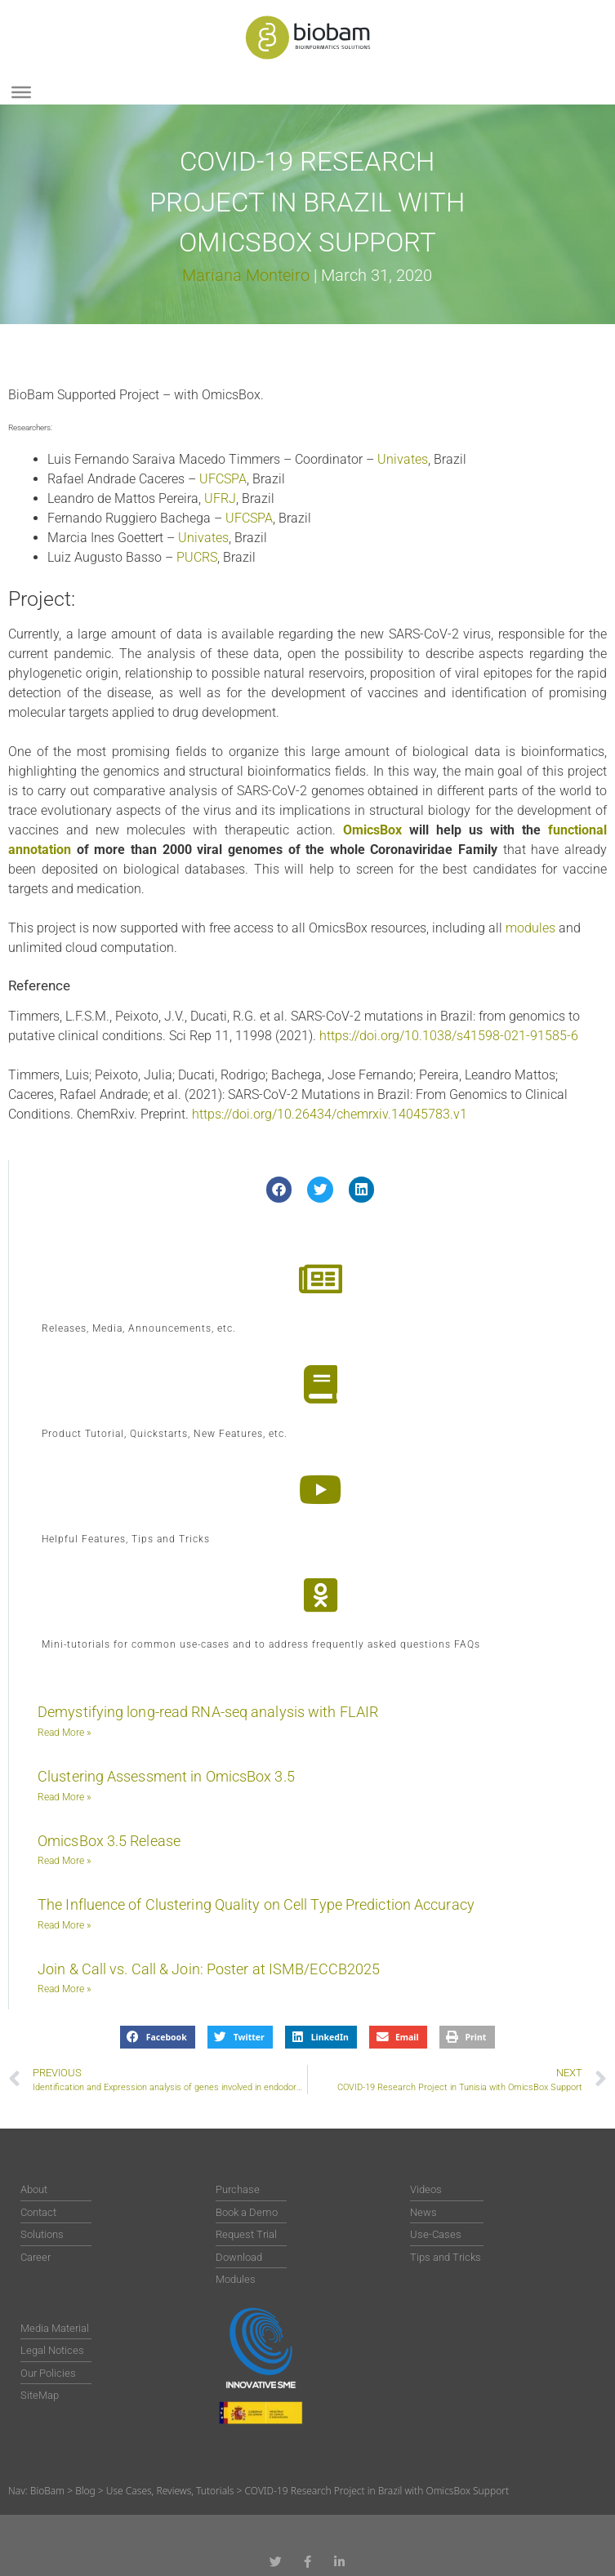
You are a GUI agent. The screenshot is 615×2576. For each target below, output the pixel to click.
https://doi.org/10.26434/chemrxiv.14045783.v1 (329, 1114)
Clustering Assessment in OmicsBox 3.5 (166, 1776)
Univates (402, 459)
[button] (279, 1190)
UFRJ (220, 498)
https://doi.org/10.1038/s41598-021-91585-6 (448, 1035)
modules (530, 928)
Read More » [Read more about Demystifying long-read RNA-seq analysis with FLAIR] (64, 1732)
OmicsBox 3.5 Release (109, 1840)
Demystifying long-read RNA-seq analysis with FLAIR (208, 1711)
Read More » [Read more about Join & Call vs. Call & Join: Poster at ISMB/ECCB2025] (64, 1989)
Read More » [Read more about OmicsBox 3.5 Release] (64, 1860)
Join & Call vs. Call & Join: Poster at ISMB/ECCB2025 (209, 1969)
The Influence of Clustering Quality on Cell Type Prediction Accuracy (256, 1904)
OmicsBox (372, 830)
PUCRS (196, 557)
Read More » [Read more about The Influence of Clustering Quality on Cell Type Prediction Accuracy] (64, 1925)
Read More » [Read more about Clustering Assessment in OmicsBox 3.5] (64, 1797)
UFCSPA (223, 479)
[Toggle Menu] (21, 92)
